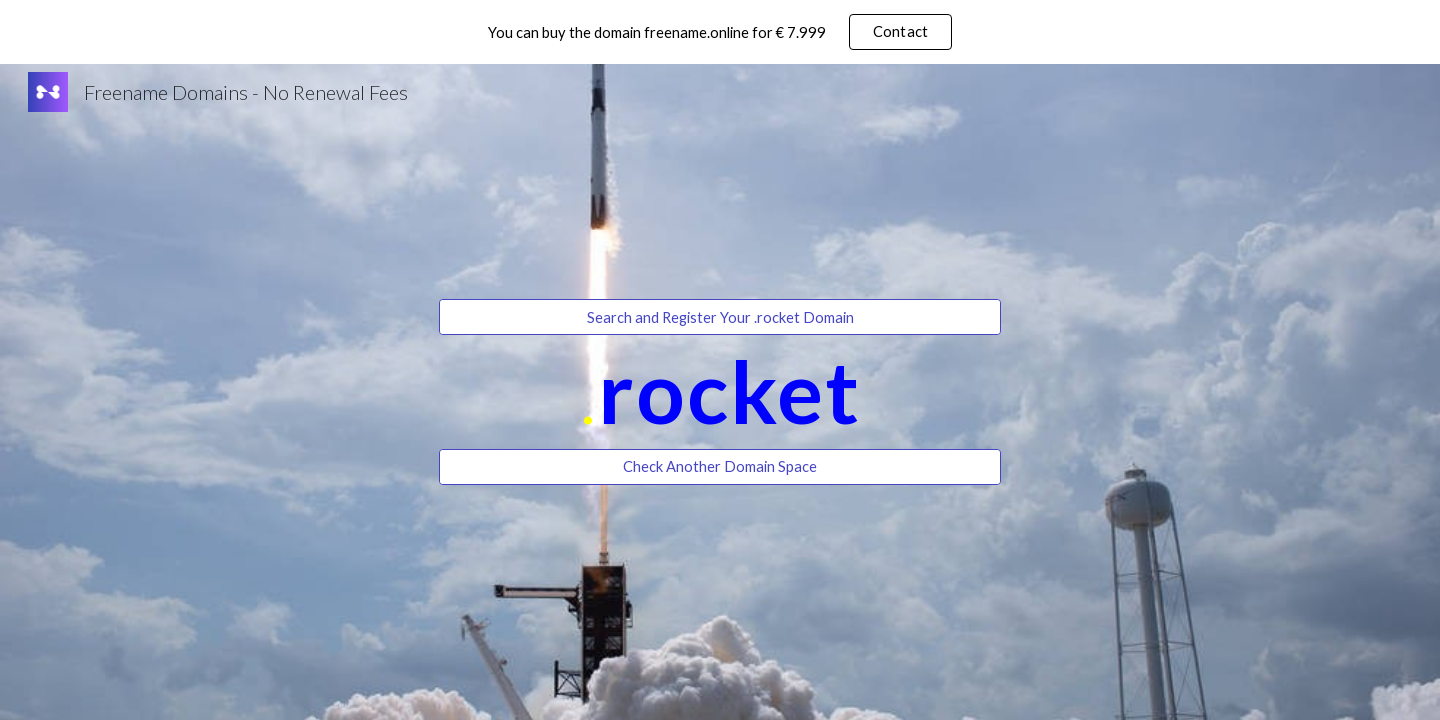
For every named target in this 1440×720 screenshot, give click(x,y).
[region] (720, 32)
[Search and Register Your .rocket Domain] (720, 317)
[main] (720, 391)
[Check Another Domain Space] (720, 467)
